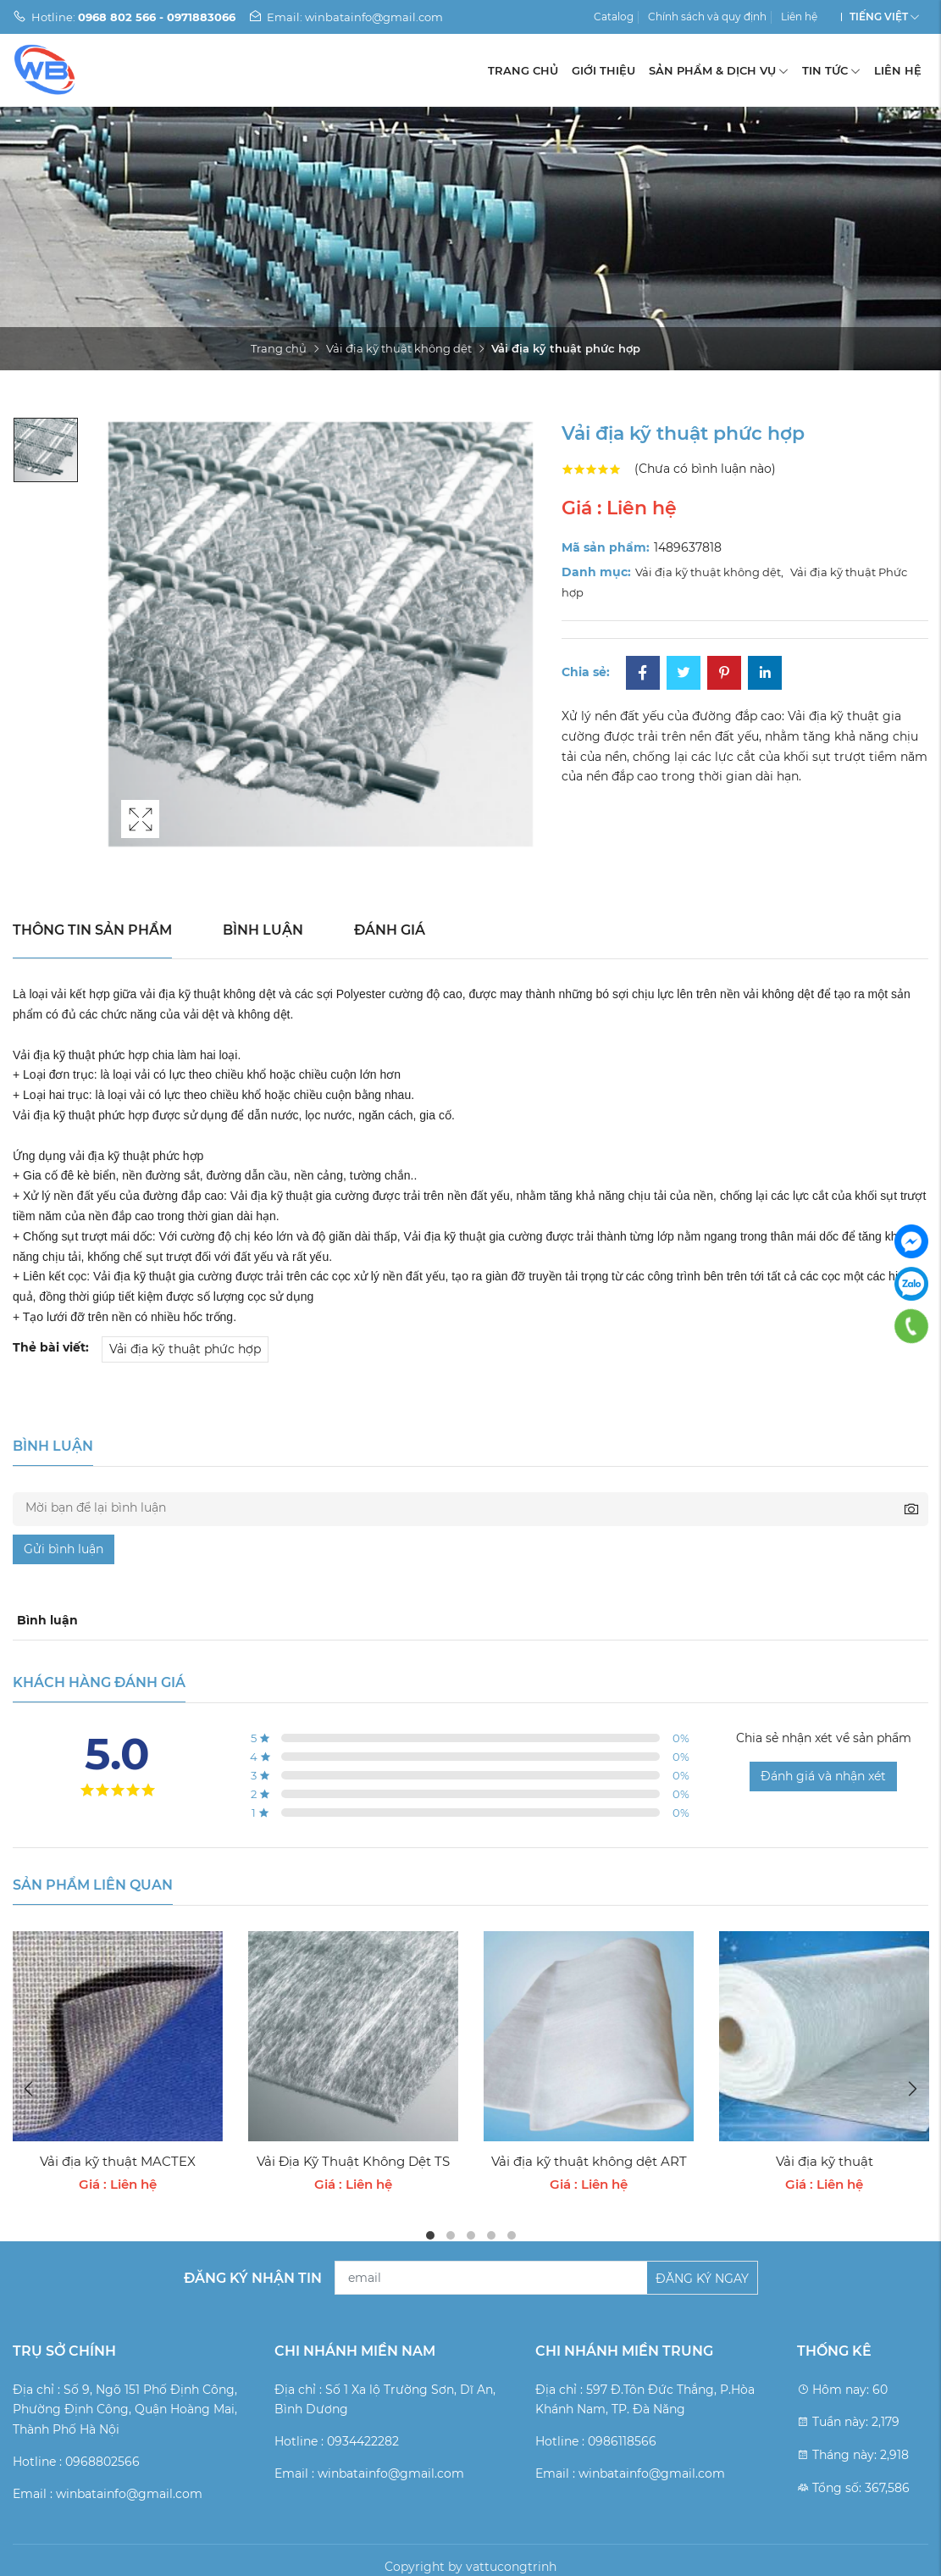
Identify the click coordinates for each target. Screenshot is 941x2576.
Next (911, 2089)
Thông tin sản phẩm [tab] (92, 930)
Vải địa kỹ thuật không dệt (399, 348)
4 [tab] (491, 2235)
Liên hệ (799, 16)
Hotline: (124, 17)
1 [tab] (430, 2235)
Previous (30, 2089)
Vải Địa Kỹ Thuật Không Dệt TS (353, 2161)
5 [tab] (511, 2235)
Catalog (614, 16)
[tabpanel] (118, 2063)
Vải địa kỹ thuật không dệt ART (589, 2161)
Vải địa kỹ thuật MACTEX (118, 2161)
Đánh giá (389, 930)
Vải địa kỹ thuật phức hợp (185, 1349)
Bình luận (263, 930)
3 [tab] (471, 2235)
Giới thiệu (603, 70)
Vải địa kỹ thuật (824, 2161)
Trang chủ (523, 70)
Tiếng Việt (879, 16)
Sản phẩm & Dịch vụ (719, 70)
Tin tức (831, 70)
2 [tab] (450, 2235)
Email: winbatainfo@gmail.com (345, 17)
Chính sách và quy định (707, 16)
